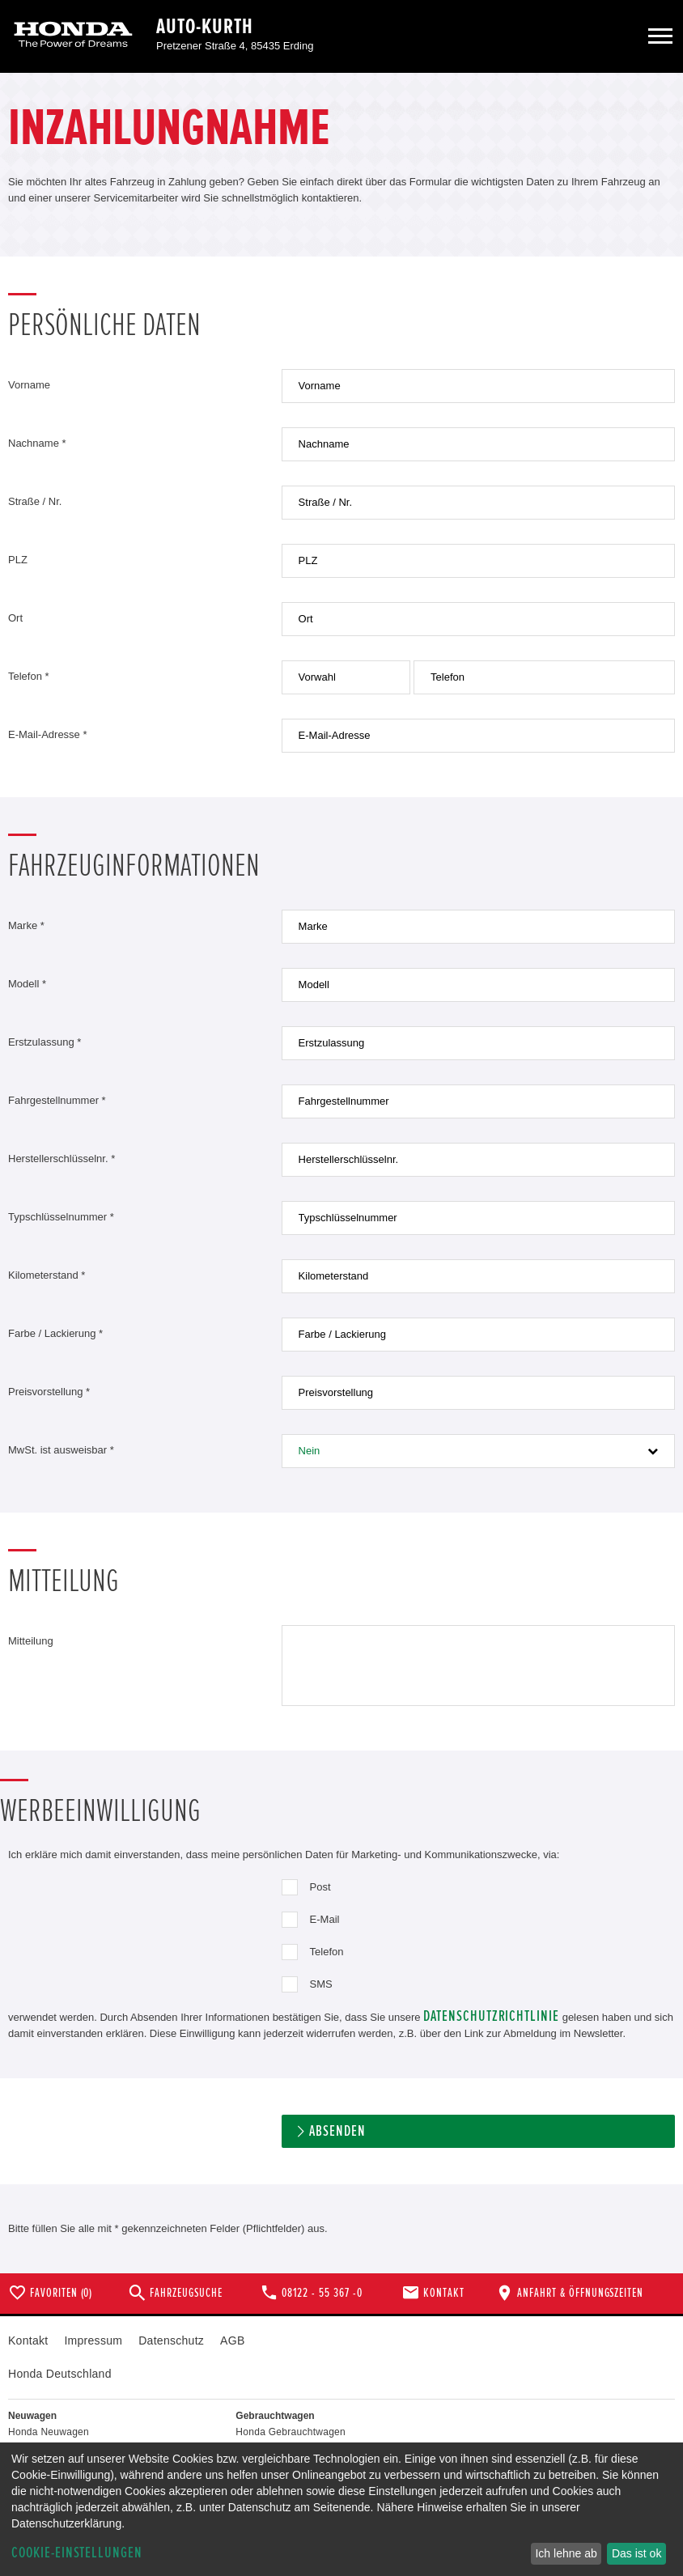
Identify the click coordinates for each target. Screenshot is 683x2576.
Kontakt (28, 2340)
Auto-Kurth (204, 26)
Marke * (26, 925)
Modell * (27, 984)
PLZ (18, 560)
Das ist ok (636, 2553)
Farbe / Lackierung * (55, 1333)
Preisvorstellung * (49, 1392)
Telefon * (28, 676)
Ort (15, 618)
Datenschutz (171, 2340)
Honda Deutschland (60, 2373)
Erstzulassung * (44, 1042)
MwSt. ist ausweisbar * (61, 1450)
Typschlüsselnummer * (61, 1217)
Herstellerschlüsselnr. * (61, 1158)
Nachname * (37, 443)
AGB (232, 2340)
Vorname (29, 385)
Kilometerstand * (46, 1275)
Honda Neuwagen (48, 2432)
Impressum (93, 2340)
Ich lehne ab (565, 2553)
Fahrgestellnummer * (57, 1100)
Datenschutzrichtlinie (491, 2016)
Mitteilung (30, 1641)
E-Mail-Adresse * (47, 734)
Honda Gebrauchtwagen (290, 2432)
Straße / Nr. (35, 501)
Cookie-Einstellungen (76, 2553)
